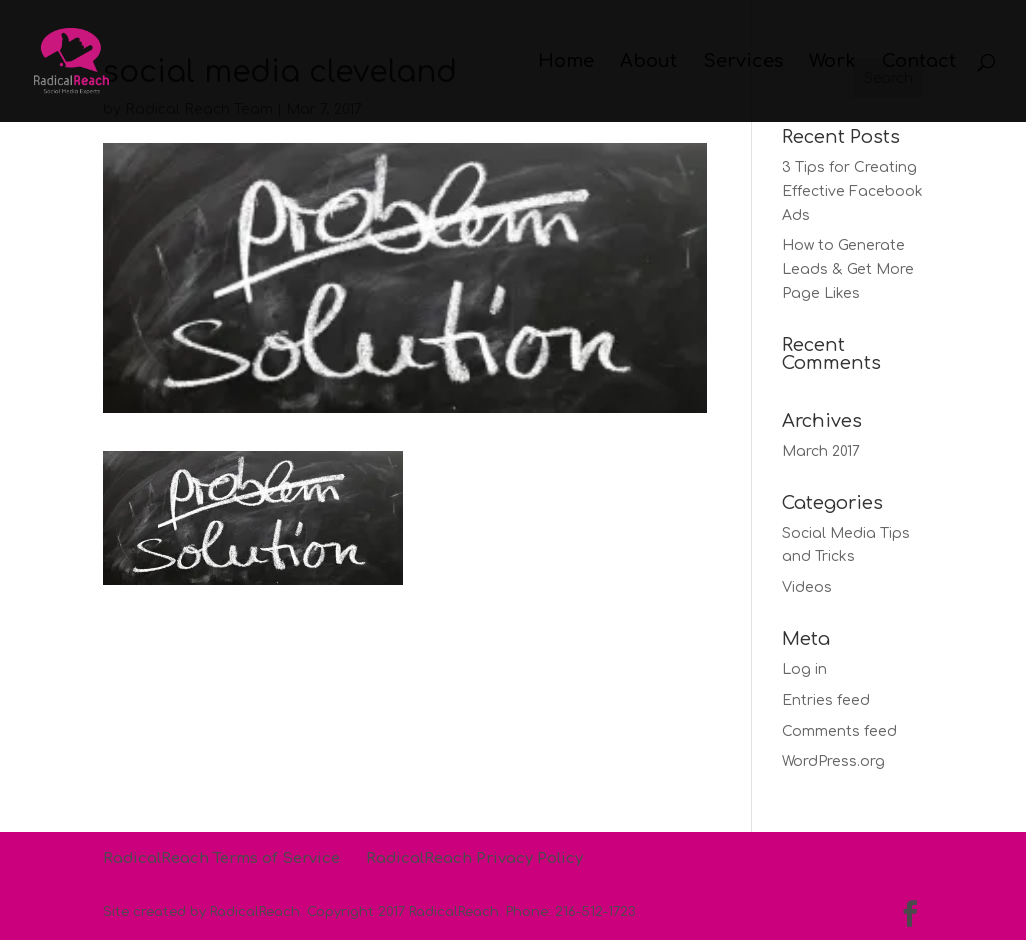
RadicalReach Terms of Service (221, 858)
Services (743, 62)
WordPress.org (833, 761)
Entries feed (826, 700)
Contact (919, 62)
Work (832, 62)
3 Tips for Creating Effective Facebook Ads (852, 191)
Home (566, 62)
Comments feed (839, 731)
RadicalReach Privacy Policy (474, 858)
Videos (807, 587)
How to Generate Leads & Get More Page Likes (848, 269)
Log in (804, 669)
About (648, 62)
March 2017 (821, 451)
